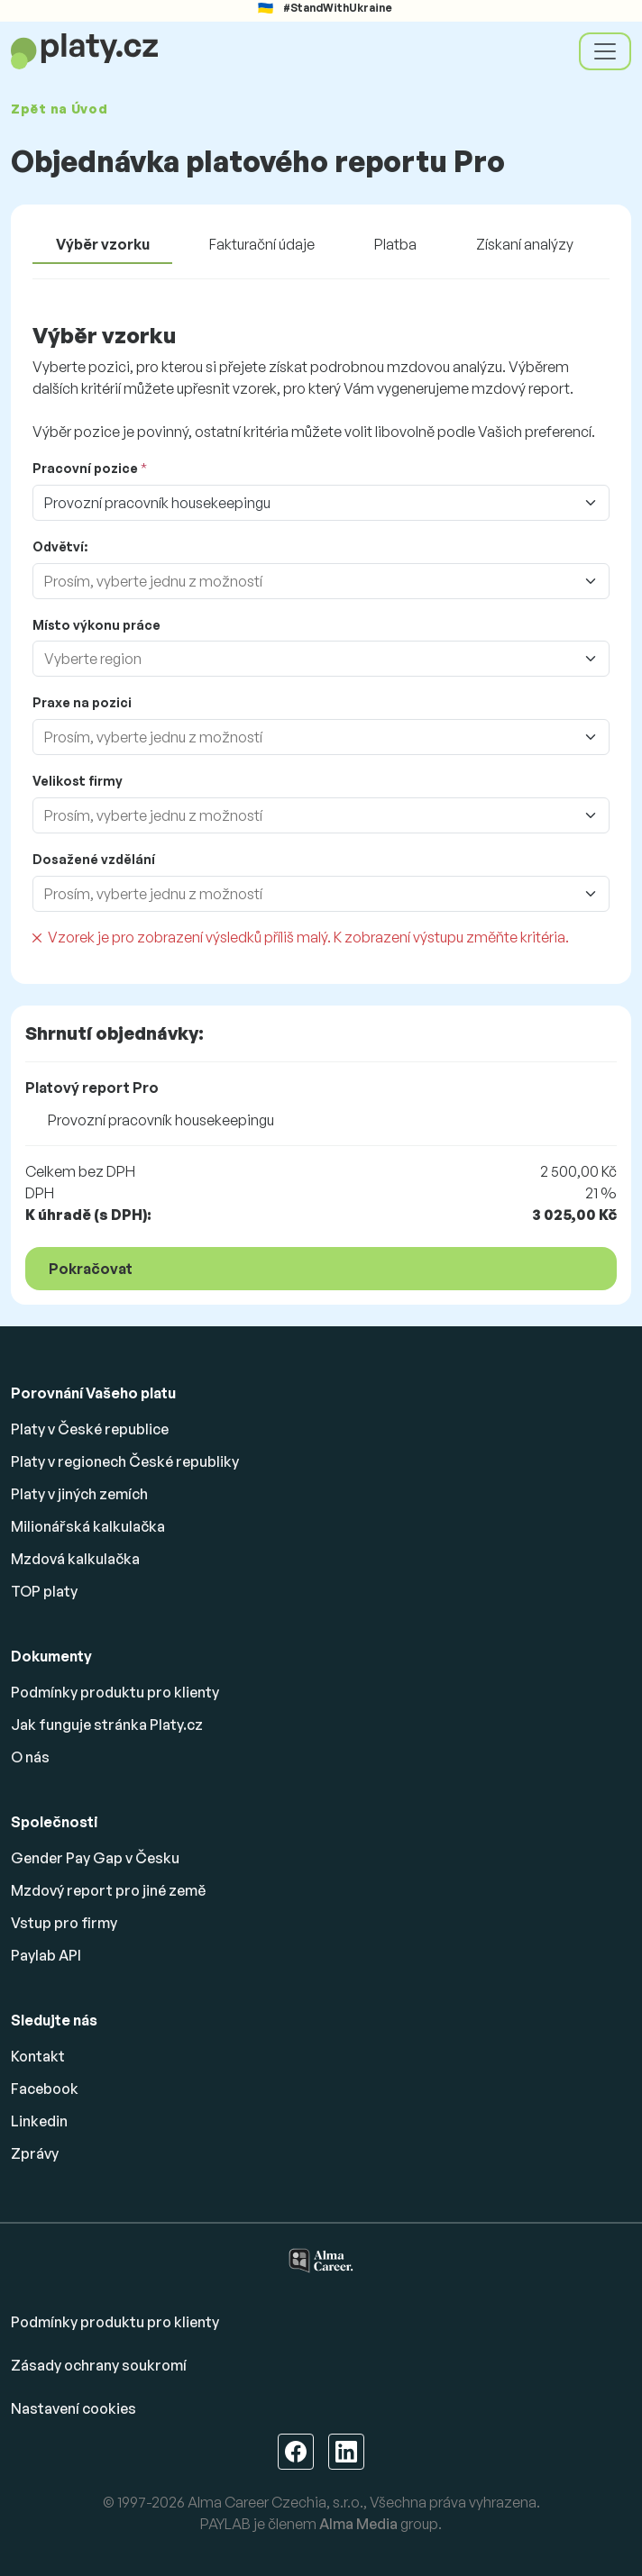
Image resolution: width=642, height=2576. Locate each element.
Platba (395, 244)
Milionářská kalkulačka (88, 1526)
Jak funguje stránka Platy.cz (107, 1725)
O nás (30, 1757)
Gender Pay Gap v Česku (95, 1858)
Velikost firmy (77, 780)
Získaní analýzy (524, 244)
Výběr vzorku (103, 244)
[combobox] (303, 581)
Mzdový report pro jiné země (108, 1890)
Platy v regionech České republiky (125, 1461)
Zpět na (59, 108)
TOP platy (44, 1591)
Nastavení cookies (73, 2408)
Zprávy (35, 2153)
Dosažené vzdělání (93, 859)
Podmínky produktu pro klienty (115, 1692)
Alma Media (358, 2524)
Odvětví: (59, 546)
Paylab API (46, 1955)
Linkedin (39, 2121)
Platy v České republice (90, 1429)
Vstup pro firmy (64, 1923)
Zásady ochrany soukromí (99, 2365)
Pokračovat (91, 1269)
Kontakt (38, 2056)
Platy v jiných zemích (79, 1494)
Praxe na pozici (82, 702)
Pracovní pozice (85, 468)
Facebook (44, 2089)
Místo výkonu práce (96, 625)
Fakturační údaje (262, 244)
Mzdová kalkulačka (75, 1559)
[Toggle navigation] (605, 51)
